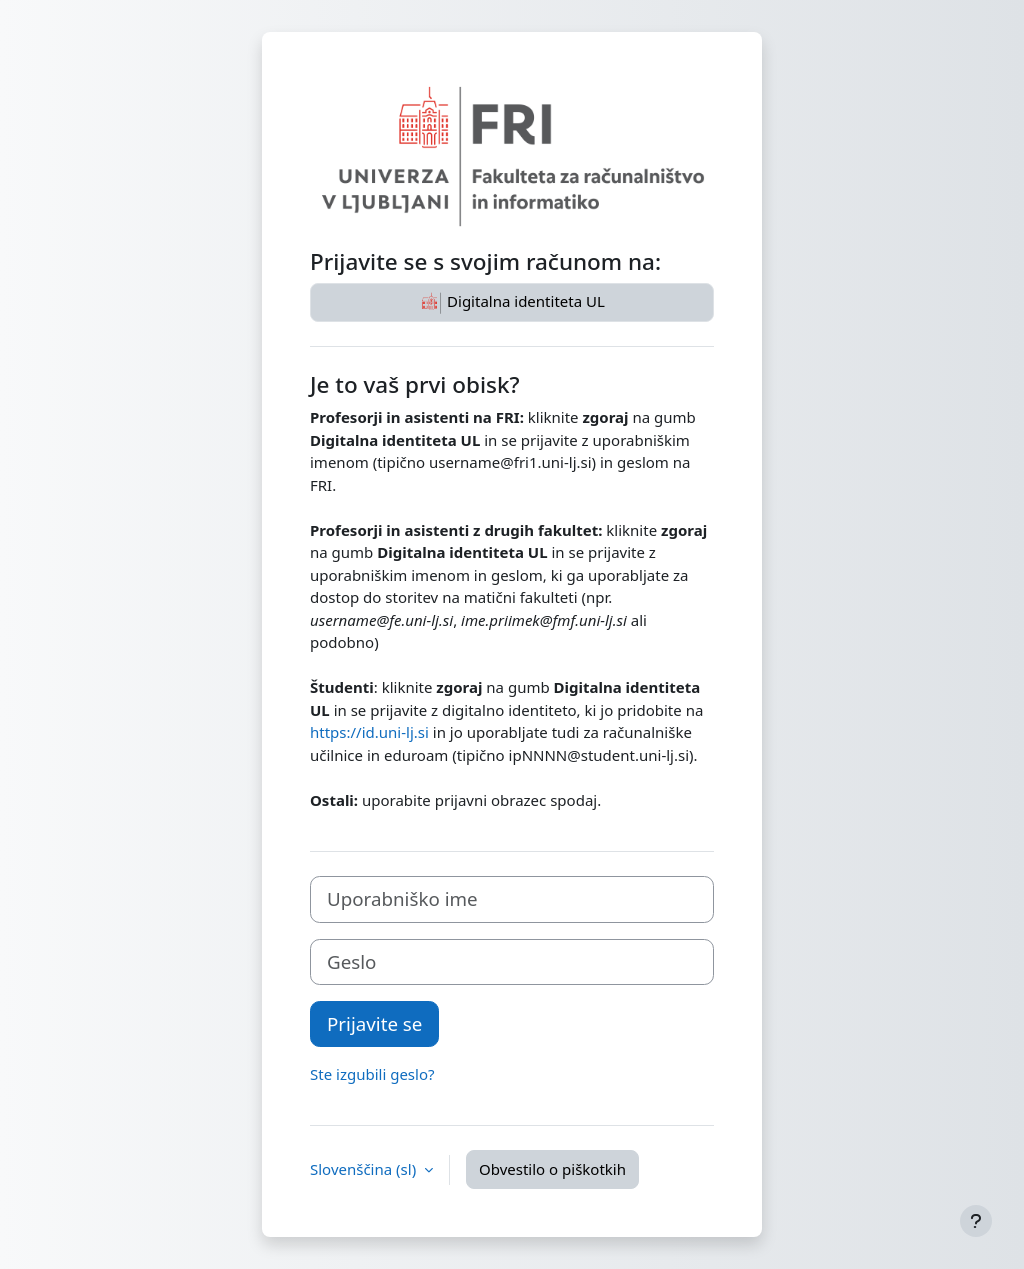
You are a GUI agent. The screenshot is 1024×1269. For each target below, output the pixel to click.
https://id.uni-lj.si (369, 732)
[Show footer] (976, 1221)
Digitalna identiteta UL (512, 303)
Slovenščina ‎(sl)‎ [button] (365, 1169)
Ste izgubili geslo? (372, 1074)
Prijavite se (374, 1023)
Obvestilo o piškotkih (552, 1169)
